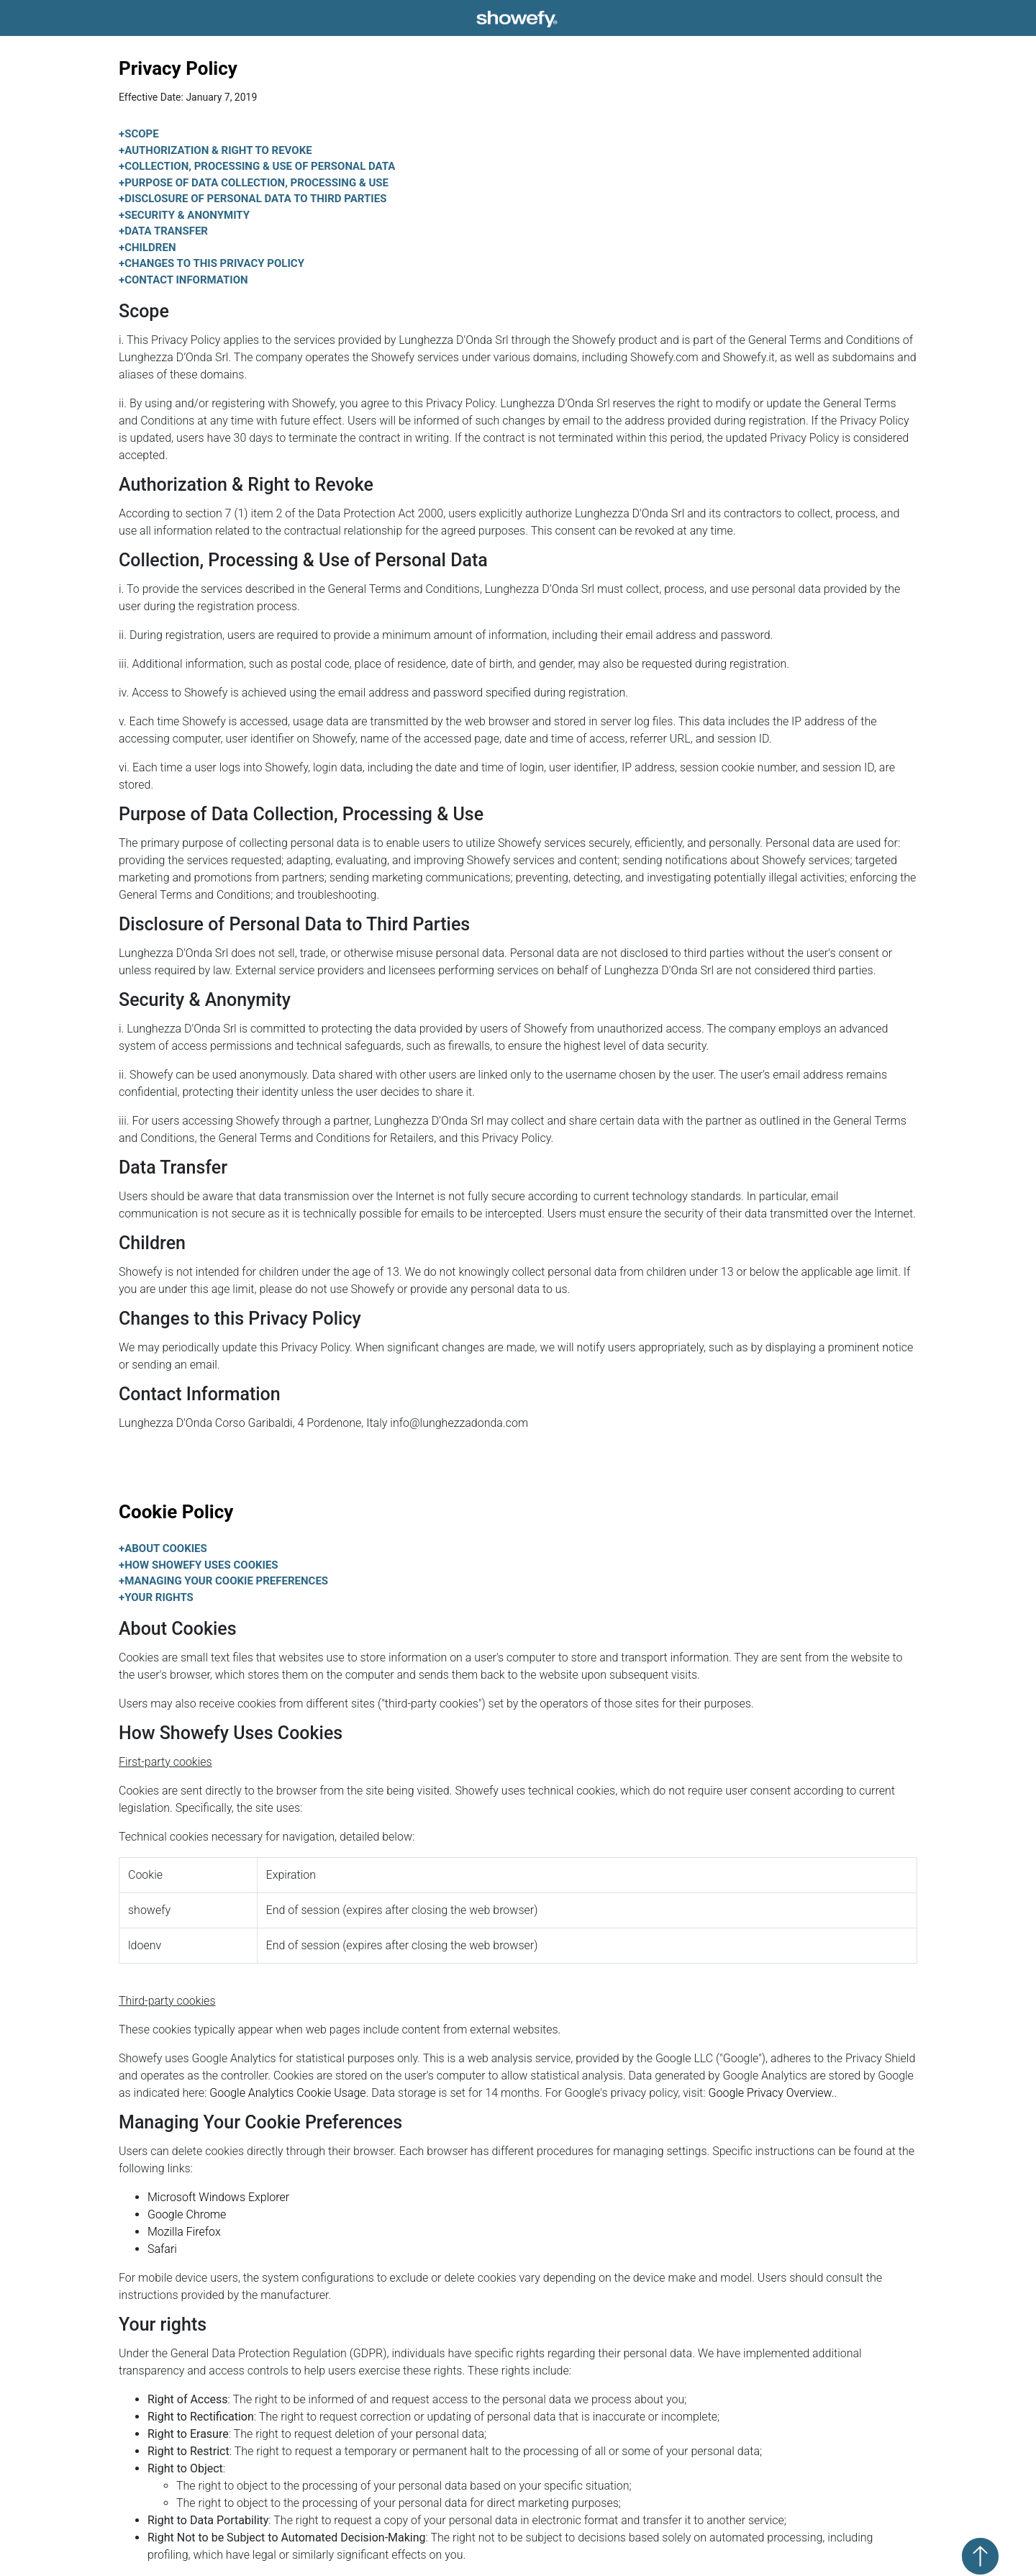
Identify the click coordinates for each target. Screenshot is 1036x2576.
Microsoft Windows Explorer (218, 2197)
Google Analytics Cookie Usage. (288, 2093)
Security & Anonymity (184, 215)
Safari (162, 2249)
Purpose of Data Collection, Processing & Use (253, 182)
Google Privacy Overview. (772, 2093)
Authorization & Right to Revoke (215, 150)
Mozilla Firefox (184, 2232)
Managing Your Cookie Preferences (223, 1580)
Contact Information (183, 279)
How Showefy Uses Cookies (198, 1565)
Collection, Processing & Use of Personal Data (257, 166)
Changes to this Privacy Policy (211, 263)
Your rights (156, 1597)
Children (147, 247)
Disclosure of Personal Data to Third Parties (252, 198)
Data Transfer (163, 231)
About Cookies (163, 1548)
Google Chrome (186, 2214)
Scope (139, 133)
